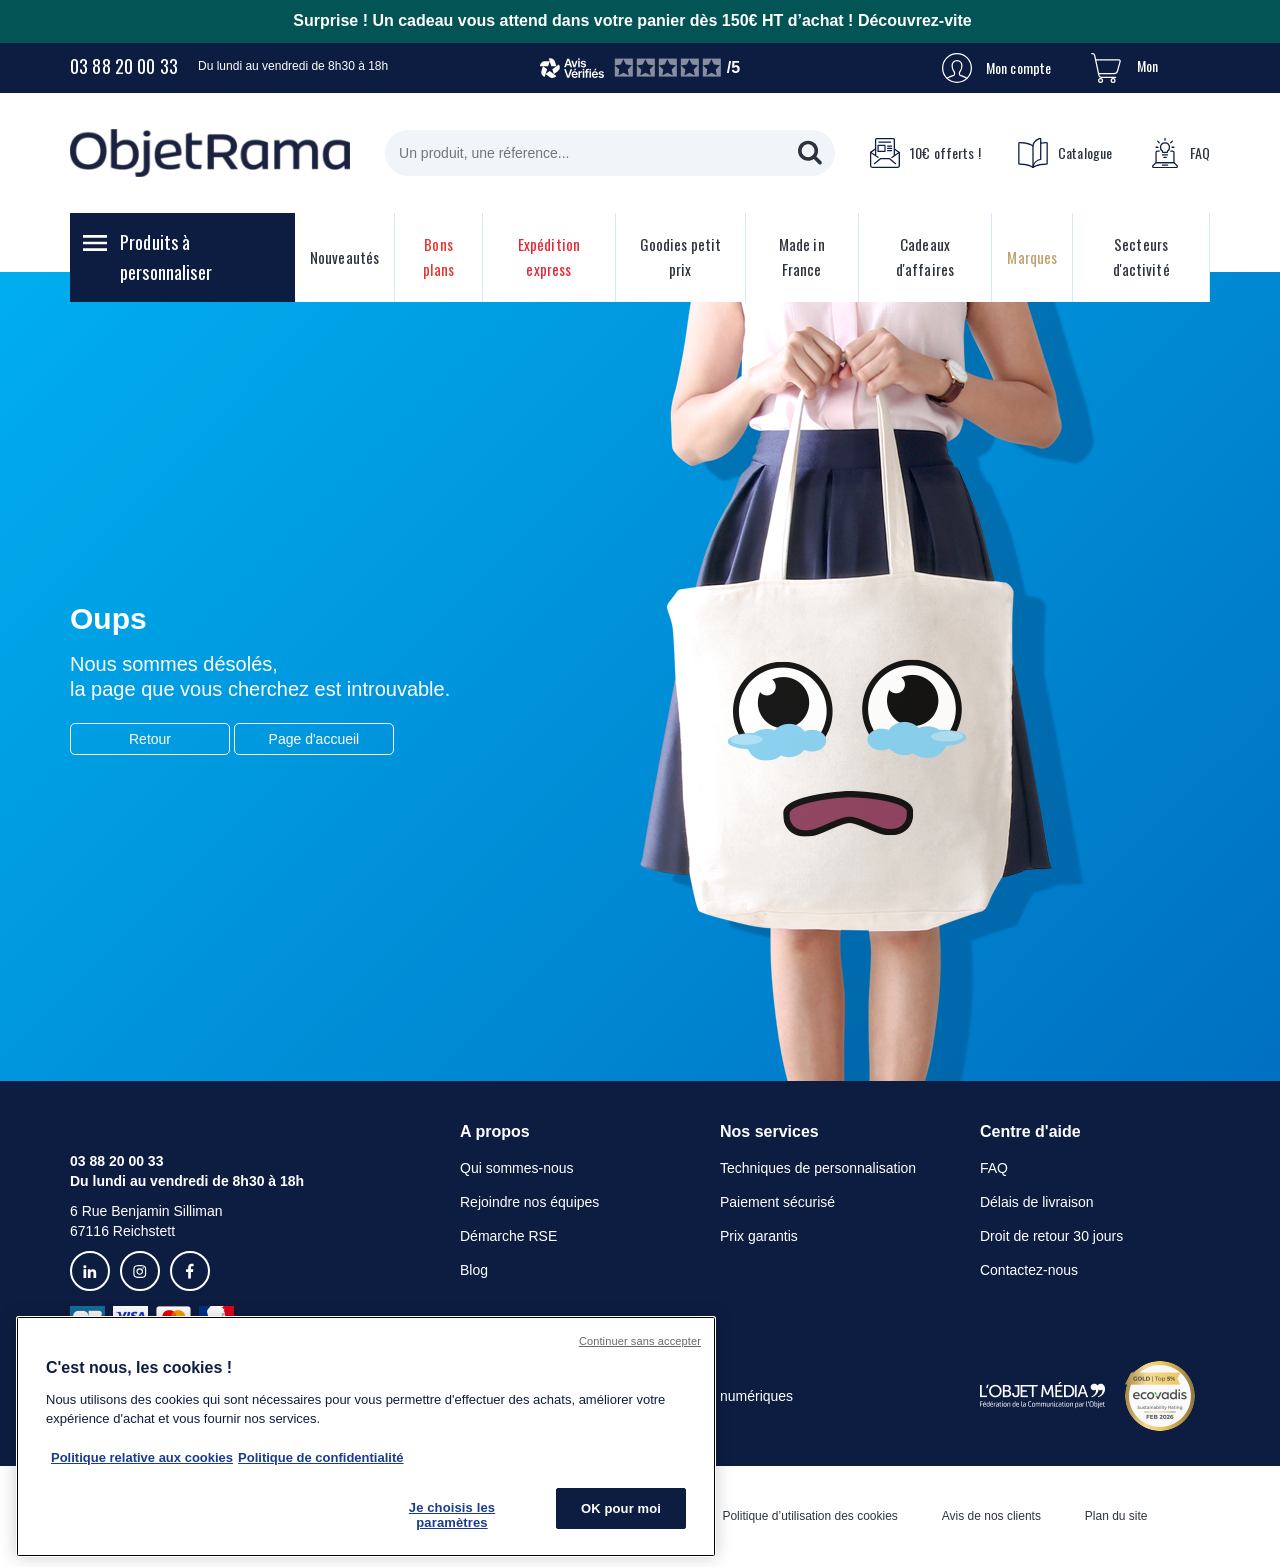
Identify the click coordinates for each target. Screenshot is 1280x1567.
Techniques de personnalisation (818, 1168)
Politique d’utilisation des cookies (809, 1516)
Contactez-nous (1029, 1270)
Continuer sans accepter (640, 1341)
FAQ (1180, 153)
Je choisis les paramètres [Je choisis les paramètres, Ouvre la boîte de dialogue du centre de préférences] (452, 1515)
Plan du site (1116, 1516)
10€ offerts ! (925, 153)
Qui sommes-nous (517, 1168)
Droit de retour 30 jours (1051, 1236)
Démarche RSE (508, 1236)
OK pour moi (621, 1508)
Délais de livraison (1037, 1202)
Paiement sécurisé (777, 1202)
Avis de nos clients (991, 1516)
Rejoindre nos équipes (529, 1202)
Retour (150, 739)
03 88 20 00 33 (124, 66)
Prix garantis (759, 1236)
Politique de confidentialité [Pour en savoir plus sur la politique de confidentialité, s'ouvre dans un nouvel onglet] (320, 1457)
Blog (474, 1270)
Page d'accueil (314, 739)
